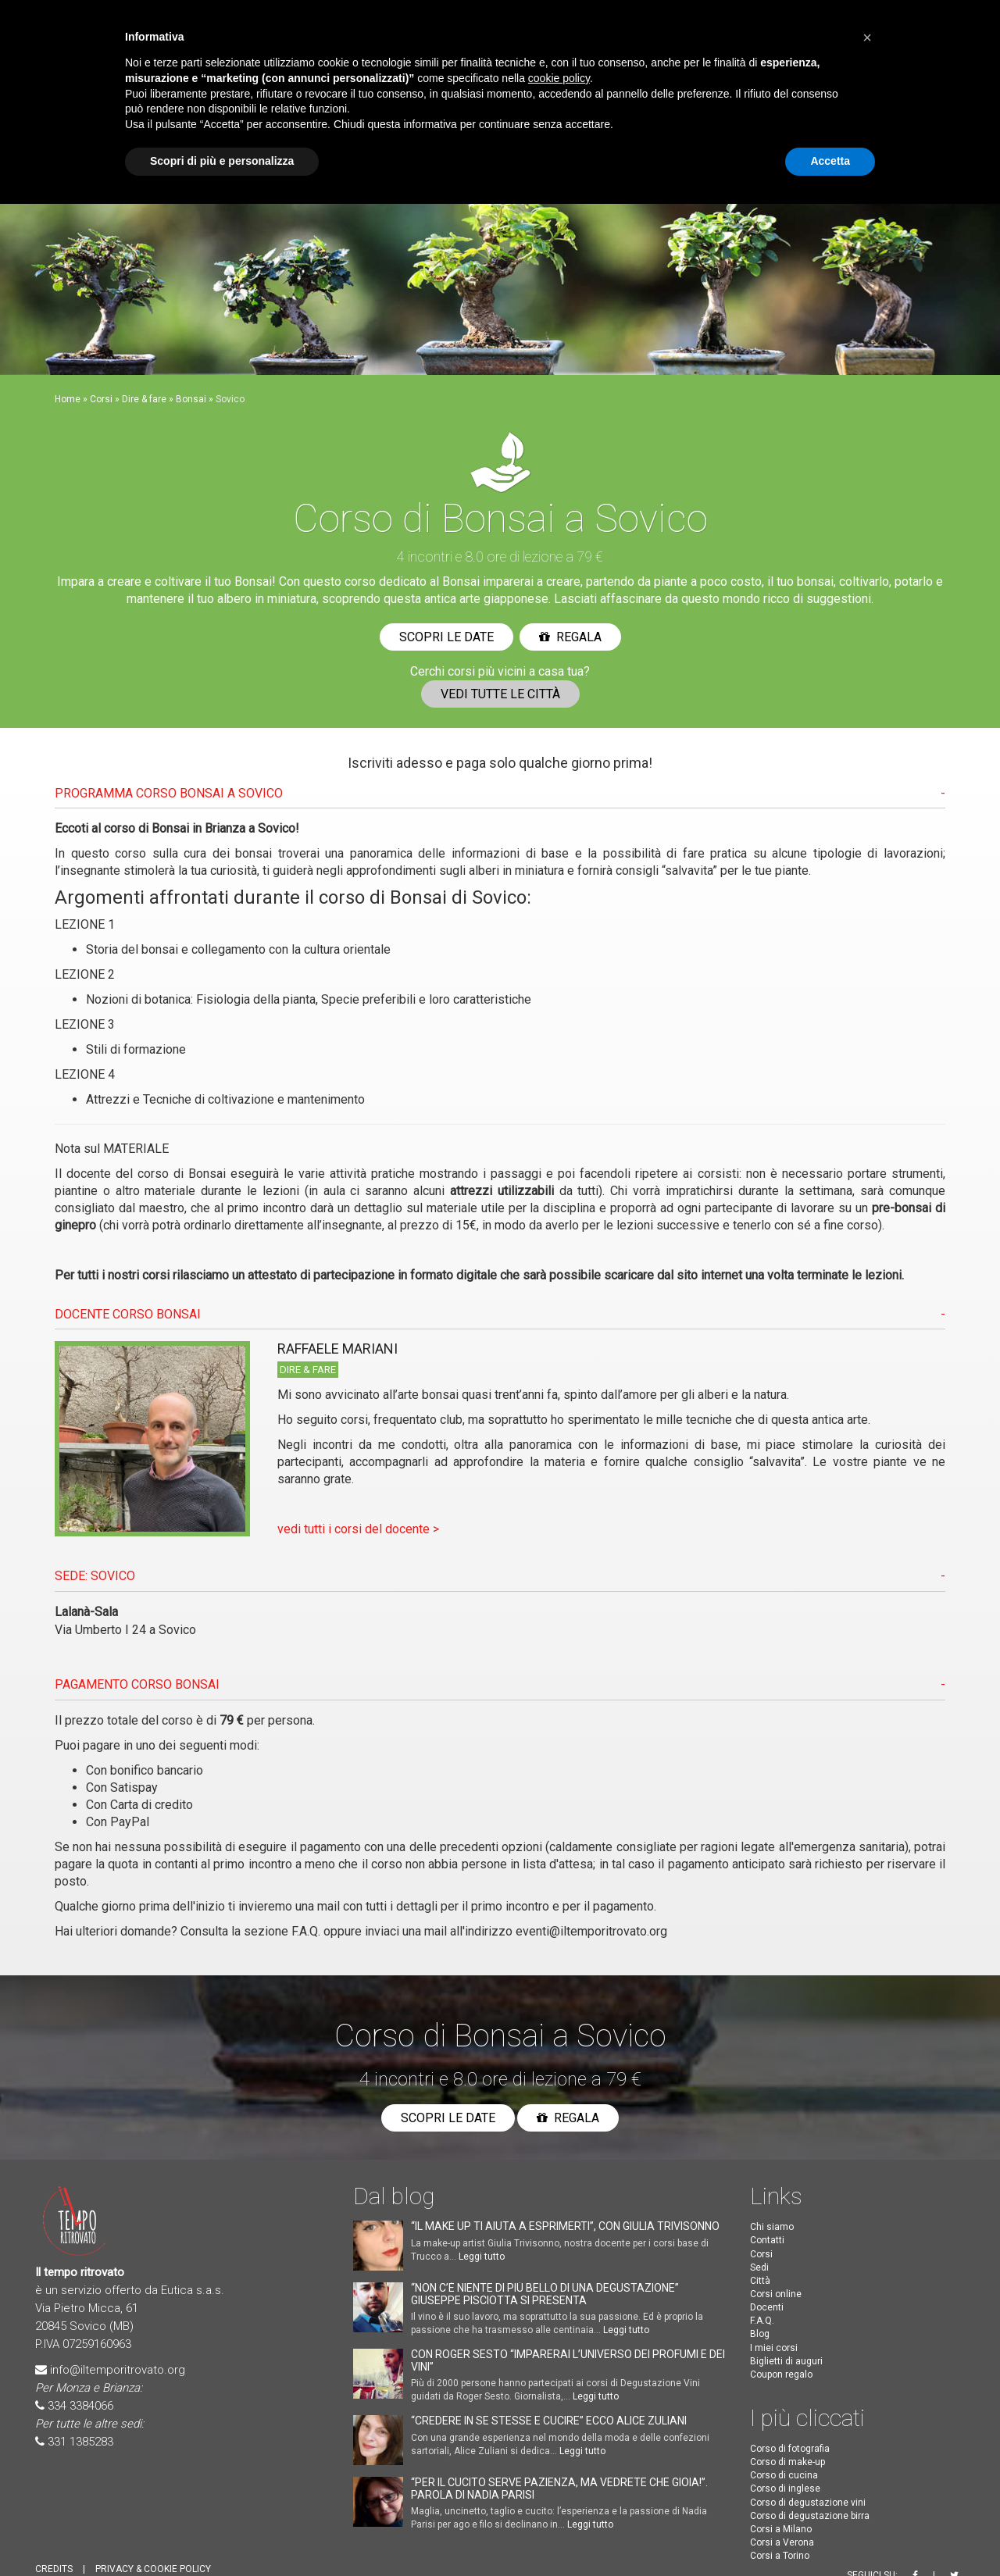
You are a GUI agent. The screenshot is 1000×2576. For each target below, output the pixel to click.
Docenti (767, 2307)
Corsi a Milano (781, 2529)
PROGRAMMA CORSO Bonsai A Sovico (169, 793)
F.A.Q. (305, 1931)
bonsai (253, 853)
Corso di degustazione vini (808, 2502)
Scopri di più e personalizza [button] (222, 161)
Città (760, 2280)
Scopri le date (446, 637)
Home (67, 399)
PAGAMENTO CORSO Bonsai (137, 1684)
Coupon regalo (781, 2374)
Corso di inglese (785, 2488)
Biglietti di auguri (786, 2361)
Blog (760, 2333)
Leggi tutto (482, 2256)
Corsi (101, 399)
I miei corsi (774, 2347)
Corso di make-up (787, 2461)
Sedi (759, 2267)
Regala (570, 637)
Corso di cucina (784, 2475)
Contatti (767, 2240)
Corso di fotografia (790, 2448)
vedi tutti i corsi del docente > (358, 1529)
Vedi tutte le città (500, 694)
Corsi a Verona (782, 2542)
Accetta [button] (830, 161)
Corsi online (776, 2294)
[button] (867, 37)
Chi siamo (772, 2226)
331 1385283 (80, 2442)
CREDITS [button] (54, 2569)
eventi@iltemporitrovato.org (591, 1931)
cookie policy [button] (559, 78)
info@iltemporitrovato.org (117, 2370)
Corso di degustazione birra (810, 2515)
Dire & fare (144, 399)
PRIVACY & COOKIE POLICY (153, 2569)
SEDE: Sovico (95, 1575)
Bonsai (191, 399)
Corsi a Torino (779, 2555)
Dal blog (393, 2196)
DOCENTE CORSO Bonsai (128, 1314)
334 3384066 (80, 2406)
